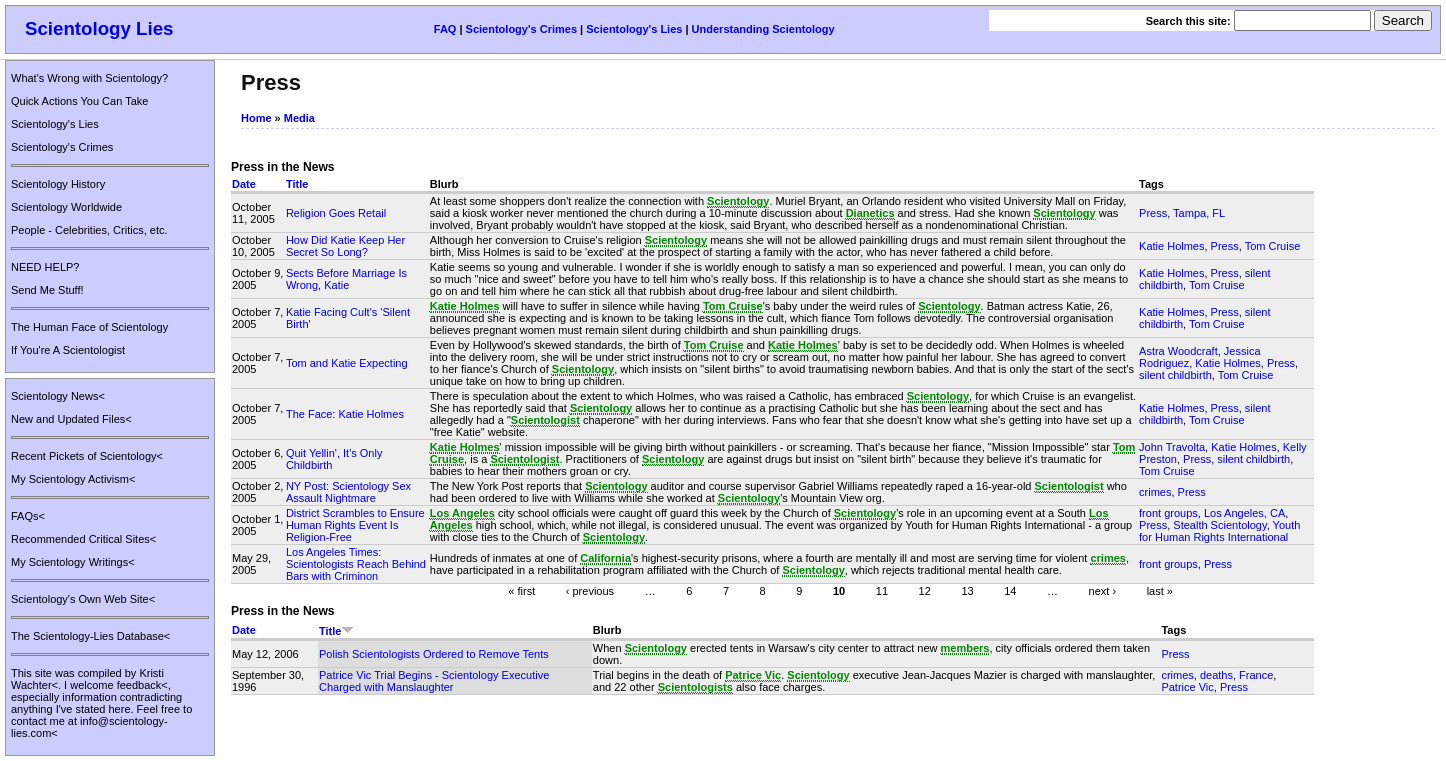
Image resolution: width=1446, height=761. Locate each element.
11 (882, 590)
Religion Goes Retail (336, 213)
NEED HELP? (45, 267)
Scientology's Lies (634, 29)
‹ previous (590, 590)
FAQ (445, 29)
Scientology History (58, 184)
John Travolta (1172, 447)
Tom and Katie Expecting (347, 363)
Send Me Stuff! (47, 290)
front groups (1168, 513)
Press (1153, 213)
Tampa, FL (1199, 213)
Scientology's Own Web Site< (83, 599)
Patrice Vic (1187, 687)
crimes (1155, 492)
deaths (1216, 675)
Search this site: (1190, 21)
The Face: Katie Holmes (345, 414)
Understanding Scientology (763, 29)
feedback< (142, 685)
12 (925, 590)
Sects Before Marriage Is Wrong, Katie (346, 279)
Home (256, 118)
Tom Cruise (1273, 246)
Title (297, 184)
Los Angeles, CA (1244, 513)
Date (244, 184)
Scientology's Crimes (521, 29)
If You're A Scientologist (68, 350)
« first (521, 590)
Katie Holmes (1171, 246)
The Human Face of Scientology (89, 327)
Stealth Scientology (1219, 525)
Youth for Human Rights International (1219, 531)
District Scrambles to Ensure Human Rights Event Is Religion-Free (355, 525)
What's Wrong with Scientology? (89, 78)
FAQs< (28, 516)
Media (299, 118)
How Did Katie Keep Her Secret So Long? (345, 246)
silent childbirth (1175, 375)
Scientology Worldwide (66, 207)
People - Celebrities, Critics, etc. (89, 230)
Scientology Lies (99, 28)
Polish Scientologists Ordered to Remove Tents (434, 654)
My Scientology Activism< (73, 479)
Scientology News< (58, 396)
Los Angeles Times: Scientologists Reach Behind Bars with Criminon (356, 564)
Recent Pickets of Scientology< (87, 456)
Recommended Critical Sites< (83, 539)
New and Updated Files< (71, 419)
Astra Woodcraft (1178, 351)
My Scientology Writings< (73, 562)
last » (1160, 590)
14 (1010, 590)
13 (967, 590)
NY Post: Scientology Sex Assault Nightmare (348, 492)
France (1256, 675)
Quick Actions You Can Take (79, 101)
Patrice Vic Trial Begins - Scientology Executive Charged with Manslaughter (434, 681)
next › (1103, 590)
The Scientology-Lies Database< (90, 636)
